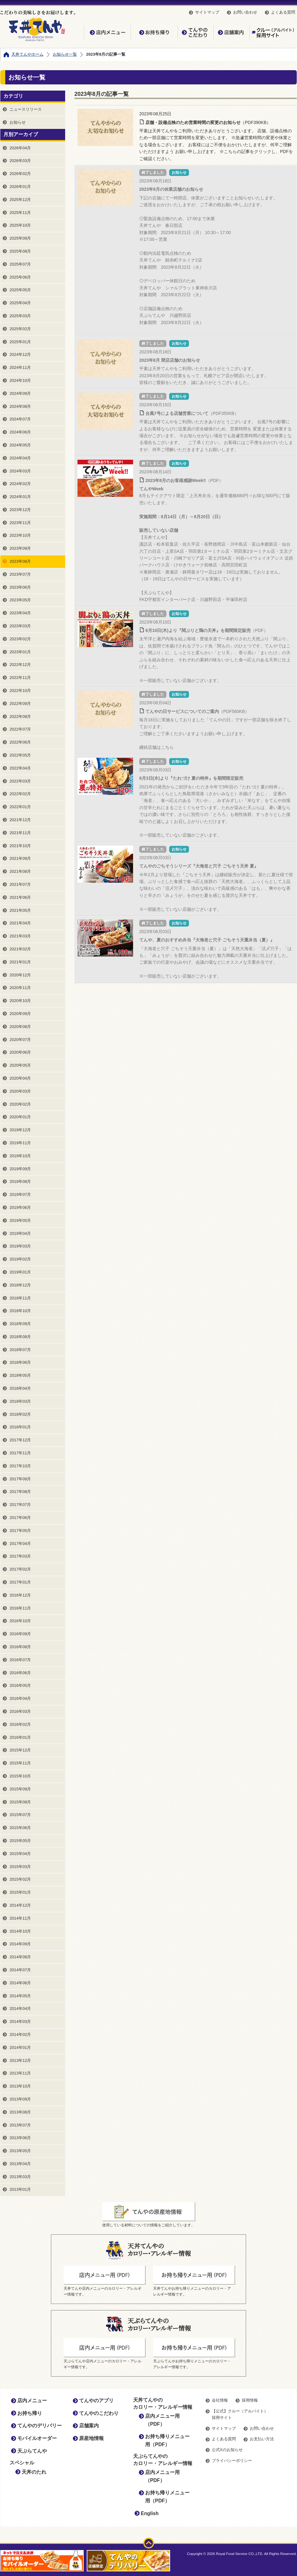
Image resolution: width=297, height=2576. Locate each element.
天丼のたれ (34, 2472)
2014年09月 (20, 1944)
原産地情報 (91, 2438)
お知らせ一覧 (65, 54)
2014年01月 (20, 2047)
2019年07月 (20, 1194)
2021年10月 (20, 845)
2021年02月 (20, 949)
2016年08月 (20, 1646)
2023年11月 (20, 522)
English (150, 2513)
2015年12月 (20, 1750)
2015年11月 (20, 1763)
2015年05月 (20, 1840)
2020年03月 (20, 1091)
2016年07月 (20, 1659)
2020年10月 (20, 1000)
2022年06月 (20, 742)
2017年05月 (20, 1530)
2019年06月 (20, 1207)
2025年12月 (20, 199)
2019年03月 (20, 1246)
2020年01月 (20, 1117)
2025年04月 (20, 303)
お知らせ (18, 122)
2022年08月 (20, 716)
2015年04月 (20, 1853)
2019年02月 (20, 1259)
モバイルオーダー (37, 2438)
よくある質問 (283, 12)
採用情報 (250, 2400)
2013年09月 (20, 2099)
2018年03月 (20, 1401)
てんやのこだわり (195, 32)
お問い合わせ (245, 12)
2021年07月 (20, 884)
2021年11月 (20, 832)
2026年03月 (20, 160)
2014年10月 (20, 1931)
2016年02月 (20, 1724)
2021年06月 (20, 897)
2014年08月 (20, 1957)
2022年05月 (20, 755)
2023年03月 (20, 626)
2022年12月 (20, 664)
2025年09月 (20, 238)
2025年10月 (20, 225)
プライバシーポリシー (232, 2460)
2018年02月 (20, 1414)
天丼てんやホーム (27, 54)
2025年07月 (20, 264)
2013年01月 (20, 2189)
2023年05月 (20, 600)
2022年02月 (20, 793)
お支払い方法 (262, 2439)
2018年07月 (20, 1349)
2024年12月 (20, 354)
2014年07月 (20, 1970)
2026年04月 (20, 148)
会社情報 (220, 2400)
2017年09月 (20, 1479)
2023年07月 (20, 574)
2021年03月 (20, 936)
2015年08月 (20, 1802)
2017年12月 (20, 1440)
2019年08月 (20, 1181)
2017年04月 (20, 1543)
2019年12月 (20, 1130)
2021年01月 (20, 962)
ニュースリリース (26, 109)
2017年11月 (20, 1453)
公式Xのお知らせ (227, 2449)
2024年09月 (20, 393)
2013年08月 (20, 2112)
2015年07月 (20, 1814)
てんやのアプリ (96, 2400)
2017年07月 (20, 1504)
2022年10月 (20, 690)
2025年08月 (20, 251)
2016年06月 (20, 1672)
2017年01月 (20, 1582)
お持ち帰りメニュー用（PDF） (167, 2440)
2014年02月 (20, 2034)
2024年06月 (20, 432)
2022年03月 (20, 781)
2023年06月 (20, 587)
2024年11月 (20, 367)
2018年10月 (20, 1310)
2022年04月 (20, 768)
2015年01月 (20, 1892)
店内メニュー (107, 32)
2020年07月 (20, 1039)
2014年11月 (20, 1918)
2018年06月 (20, 1362)
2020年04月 (20, 1078)
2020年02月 (20, 1104)
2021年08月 (20, 871)
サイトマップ (207, 12)
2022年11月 (20, 677)
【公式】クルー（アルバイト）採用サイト (273, 32)
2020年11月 (20, 987)
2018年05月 (20, 1375)
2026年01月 (20, 186)
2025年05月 (20, 290)
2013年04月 (20, 2163)
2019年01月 (20, 1272)
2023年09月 (20, 548)
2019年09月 (20, 1168)
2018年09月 (20, 1323)
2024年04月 (20, 458)
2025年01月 (20, 341)
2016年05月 (20, 1685)
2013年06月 (20, 2137)
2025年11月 (20, 212)
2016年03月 (20, 1711)
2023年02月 (20, 639)
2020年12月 (20, 975)
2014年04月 (20, 2008)
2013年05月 (20, 2150)
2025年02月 (20, 328)
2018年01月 (20, 1427)
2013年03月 (20, 2176)
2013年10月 (20, 2086)
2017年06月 (20, 1517)
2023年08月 (20, 561)
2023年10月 (20, 535)
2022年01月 (20, 806)
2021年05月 (20, 910)
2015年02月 (20, 1879)
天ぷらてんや (32, 2451)
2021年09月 (20, 858)
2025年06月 (20, 277)
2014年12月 (20, 1905)
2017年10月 (20, 1466)
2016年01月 (20, 1737)
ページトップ (148, 2543)
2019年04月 (20, 1233)
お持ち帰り (154, 32)
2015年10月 (20, 1776)
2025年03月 (20, 315)
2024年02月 (20, 483)
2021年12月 (20, 819)
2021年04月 (20, 923)
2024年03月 (20, 471)
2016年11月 (20, 1608)
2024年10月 (20, 380)
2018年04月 (20, 1388)
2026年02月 (20, 173)
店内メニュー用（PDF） (162, 2420)
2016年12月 (20, 1595)
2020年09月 (20, 1013)
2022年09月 (20, 703)
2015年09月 (20, 1789)
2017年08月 (20, 1491)
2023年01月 (20, 652)
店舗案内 (231, 32)
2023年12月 (20, 509)
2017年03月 (20, 1556)
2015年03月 (20, 1866)
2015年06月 (20, 1827)
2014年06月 (20, 1983)
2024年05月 (20, 445)
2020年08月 (20, 1026)
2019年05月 (20, 1220)
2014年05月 (20, 1996)
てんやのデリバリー (39, 2425)
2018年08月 (20, 1336)
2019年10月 (20, 1156)
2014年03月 (20, 2021)
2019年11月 (20, 1143)
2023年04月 (20, 613)
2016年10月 (20, 1621)
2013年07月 (20, 2125)
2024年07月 (20, 419)
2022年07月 (20, 729)
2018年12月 (20, 1285)
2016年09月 (20, 1633)
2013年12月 (20, 2060)
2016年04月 (20, 1698)
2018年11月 (20, 1298)
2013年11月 (20, 2073)
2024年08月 (20, 406)
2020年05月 (20, 1065)
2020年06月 (20, 1052)
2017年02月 (20, 1569)
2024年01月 (20, 496)
